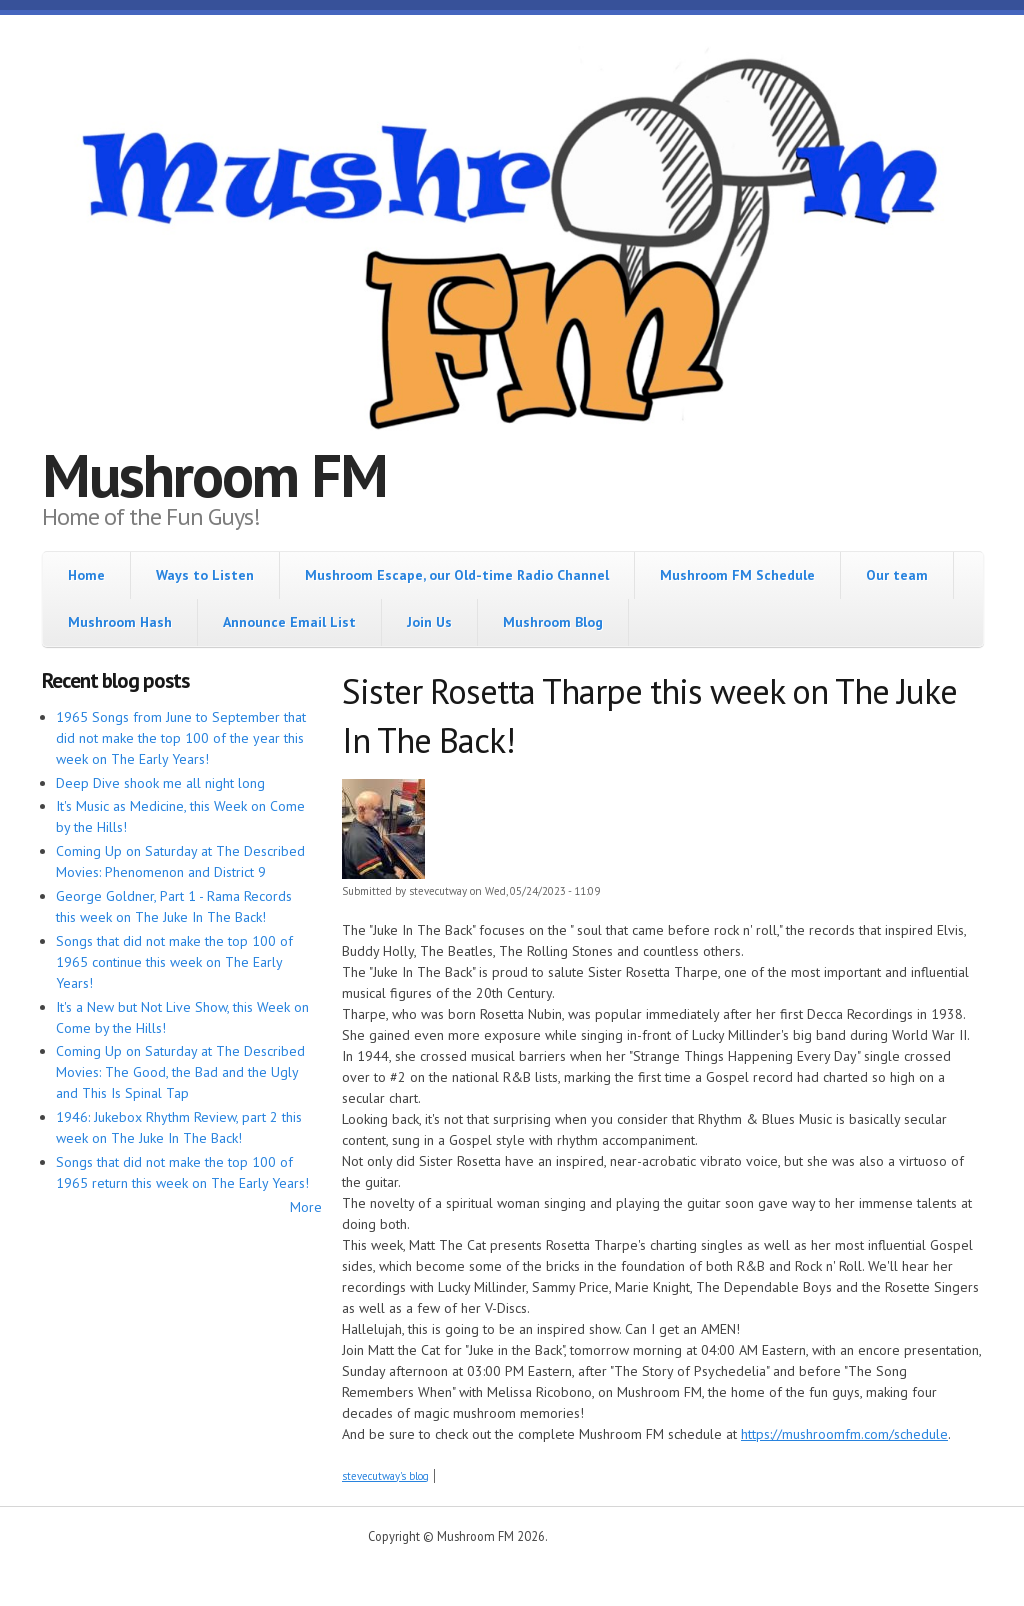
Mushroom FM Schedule (737, 575)
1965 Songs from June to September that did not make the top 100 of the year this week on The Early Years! (181, 738)
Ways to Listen (205, 575)
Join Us (429, 622)
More (306, 1207)
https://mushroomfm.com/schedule (844, 1434)
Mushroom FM (214, 475)
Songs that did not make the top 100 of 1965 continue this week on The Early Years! (174, 962)
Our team (897, 575)
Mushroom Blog (553, 622)
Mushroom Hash (120, 622)
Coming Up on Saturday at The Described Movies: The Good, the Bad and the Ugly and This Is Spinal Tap (180, 1072)
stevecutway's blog (385, 1476)
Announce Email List (289, 622)
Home (86, 575)
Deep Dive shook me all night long (160, 783)
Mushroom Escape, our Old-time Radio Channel (457, 575)
